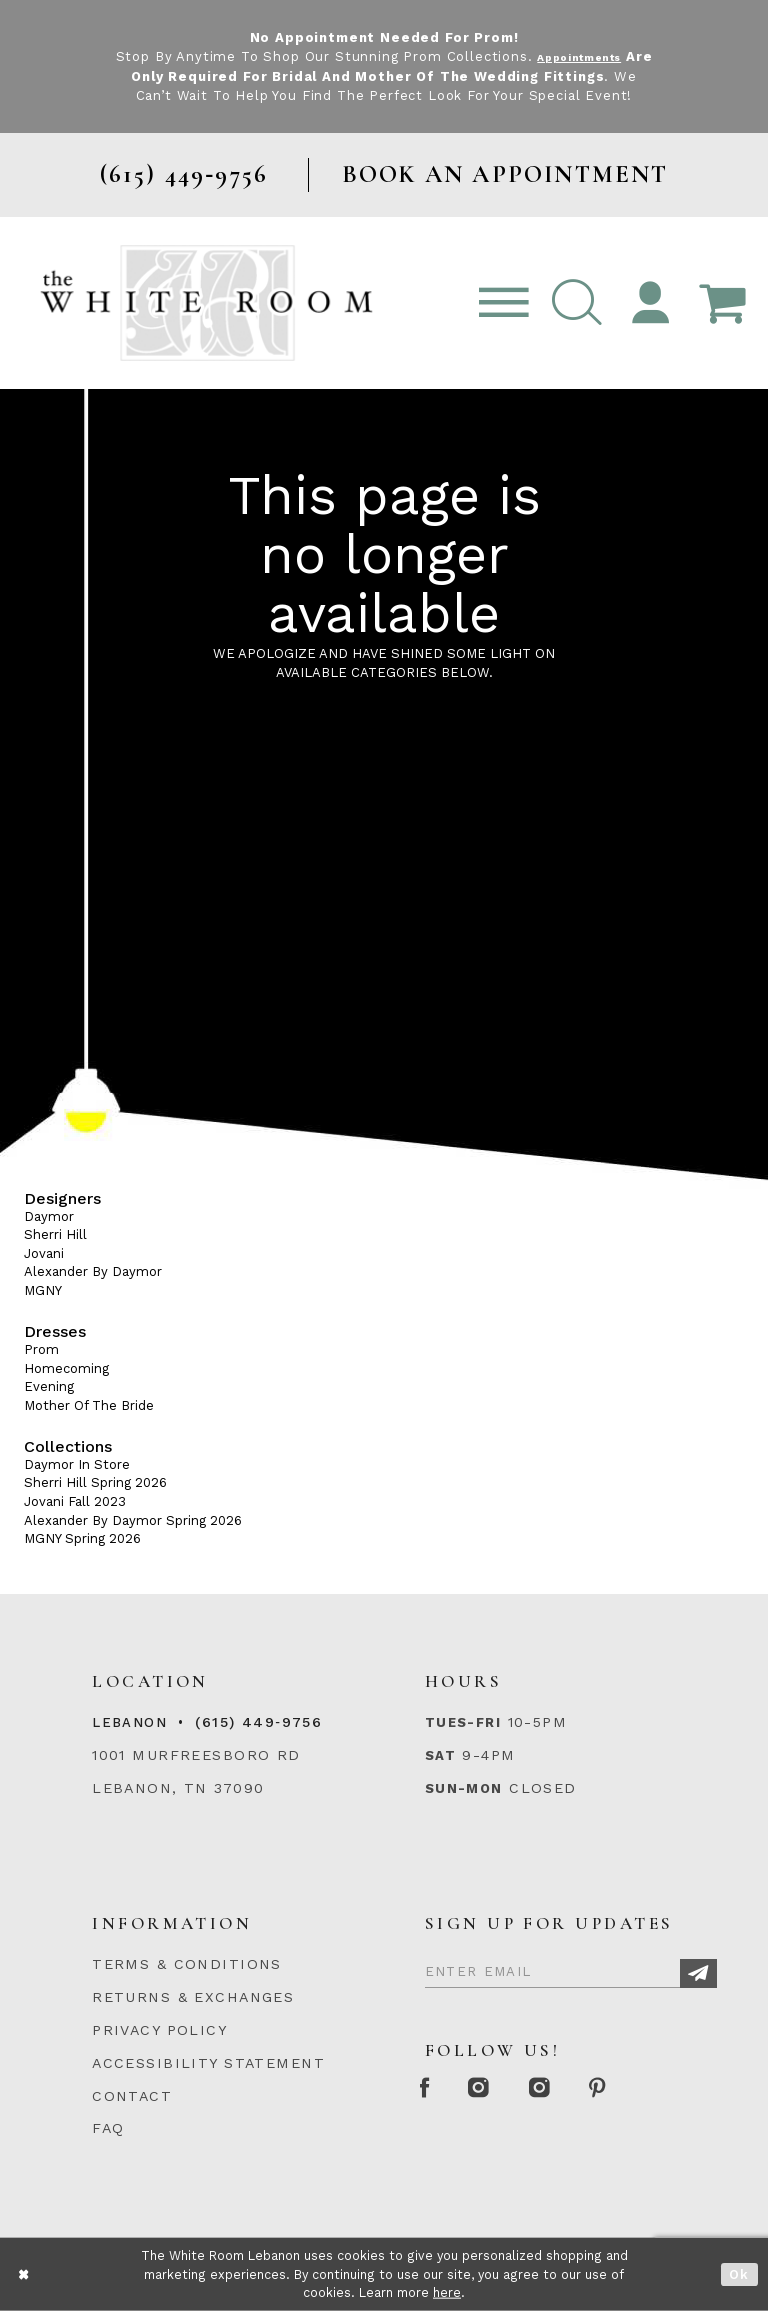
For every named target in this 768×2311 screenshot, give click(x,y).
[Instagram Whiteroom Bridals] (577, 2089)
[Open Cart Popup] (722, 303)
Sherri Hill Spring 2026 (95, 1482)
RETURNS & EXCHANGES (193, 1997)
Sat (440, 1755)
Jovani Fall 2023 (75, 1501)
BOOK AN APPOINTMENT (505, 174)
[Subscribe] (698, 1973)
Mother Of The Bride (89, 1405)
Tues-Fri (463, 1722)
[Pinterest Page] (651, 2089)
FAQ (108, 2128)
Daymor (49, 1216)
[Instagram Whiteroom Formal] (501, 2089)
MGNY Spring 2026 (82, 1538)
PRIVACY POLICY (159, 2030)
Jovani (44, 1253)
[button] (577, 303)
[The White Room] (206, 302)
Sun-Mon (464, 1788)
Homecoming (66, 1368)
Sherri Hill (55, 1234)
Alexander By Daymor (93, 1271)
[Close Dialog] (24, 2274)
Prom (41, 1349)
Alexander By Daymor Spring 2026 (133, 1520)
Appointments (594, 56)
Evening (49, 1386)
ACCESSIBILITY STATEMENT (208, 2063)
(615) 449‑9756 (258, 1722)
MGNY (43, 1290)
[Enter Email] (571, 1968)
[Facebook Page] (432, 2089)
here (447, 2292)
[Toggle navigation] (504, 303)
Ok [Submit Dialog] (739, 2274)
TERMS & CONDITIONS (187, 1964)
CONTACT (132, 2096)
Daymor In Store (77, 1464)
